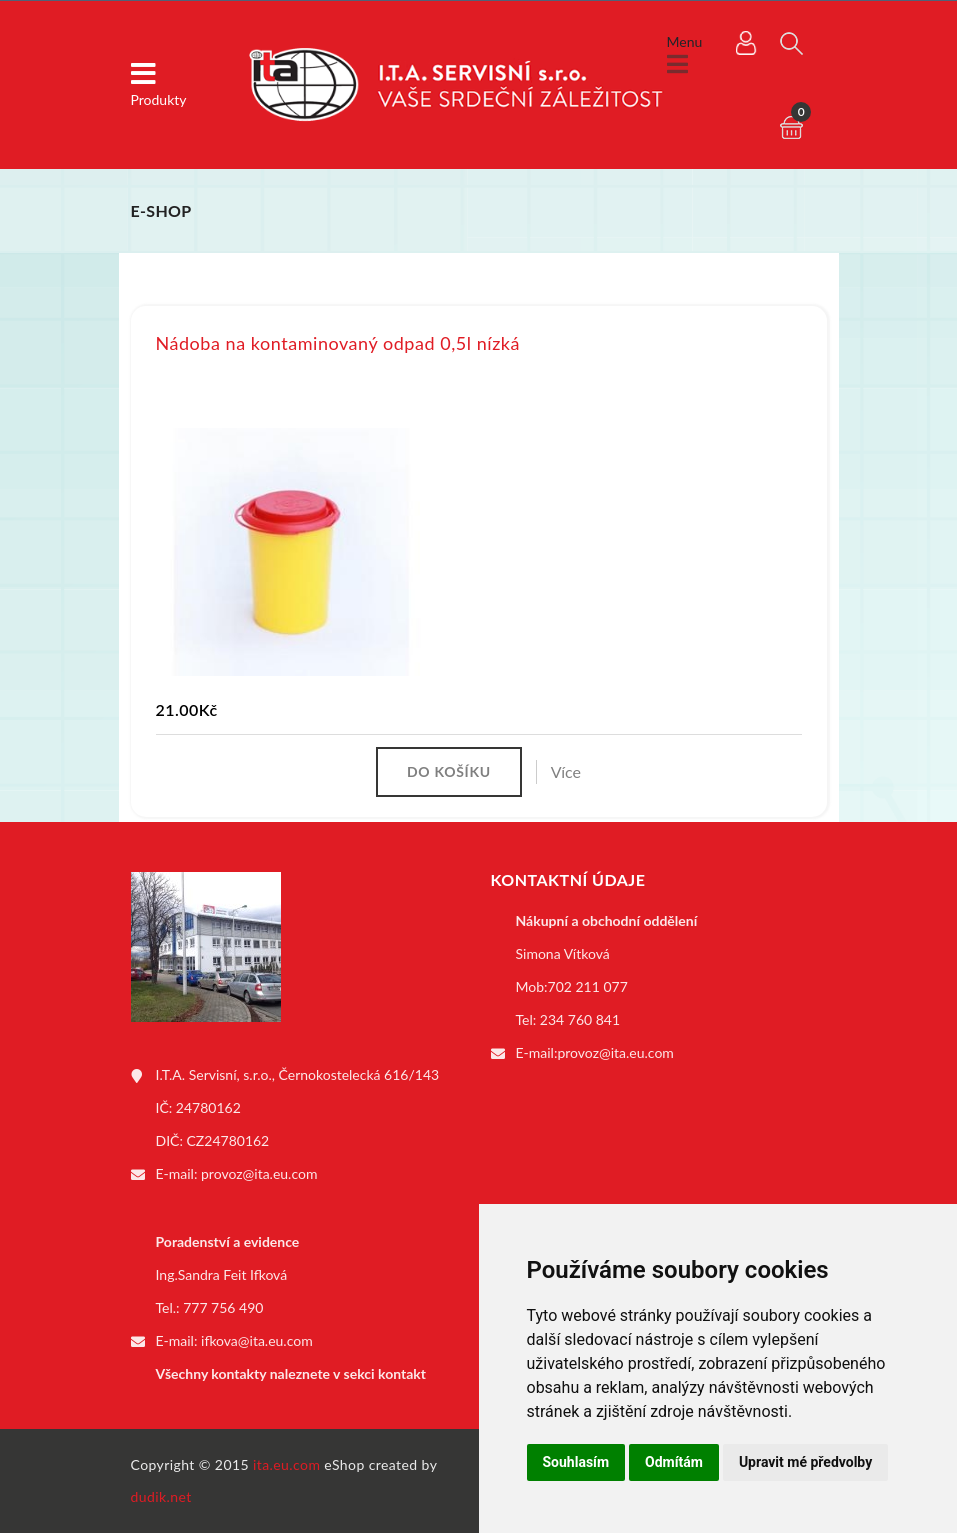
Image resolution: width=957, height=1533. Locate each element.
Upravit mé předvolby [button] (805, 1462)
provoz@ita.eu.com (259, 1173)
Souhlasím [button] (576, 1462)
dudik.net (161, 1496)
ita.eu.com (286, 1464)
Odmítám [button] (674, 1462)
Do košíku (449, 771)
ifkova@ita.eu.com (257, 1340)
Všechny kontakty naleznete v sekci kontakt (291, 1373)
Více (566, 771)
